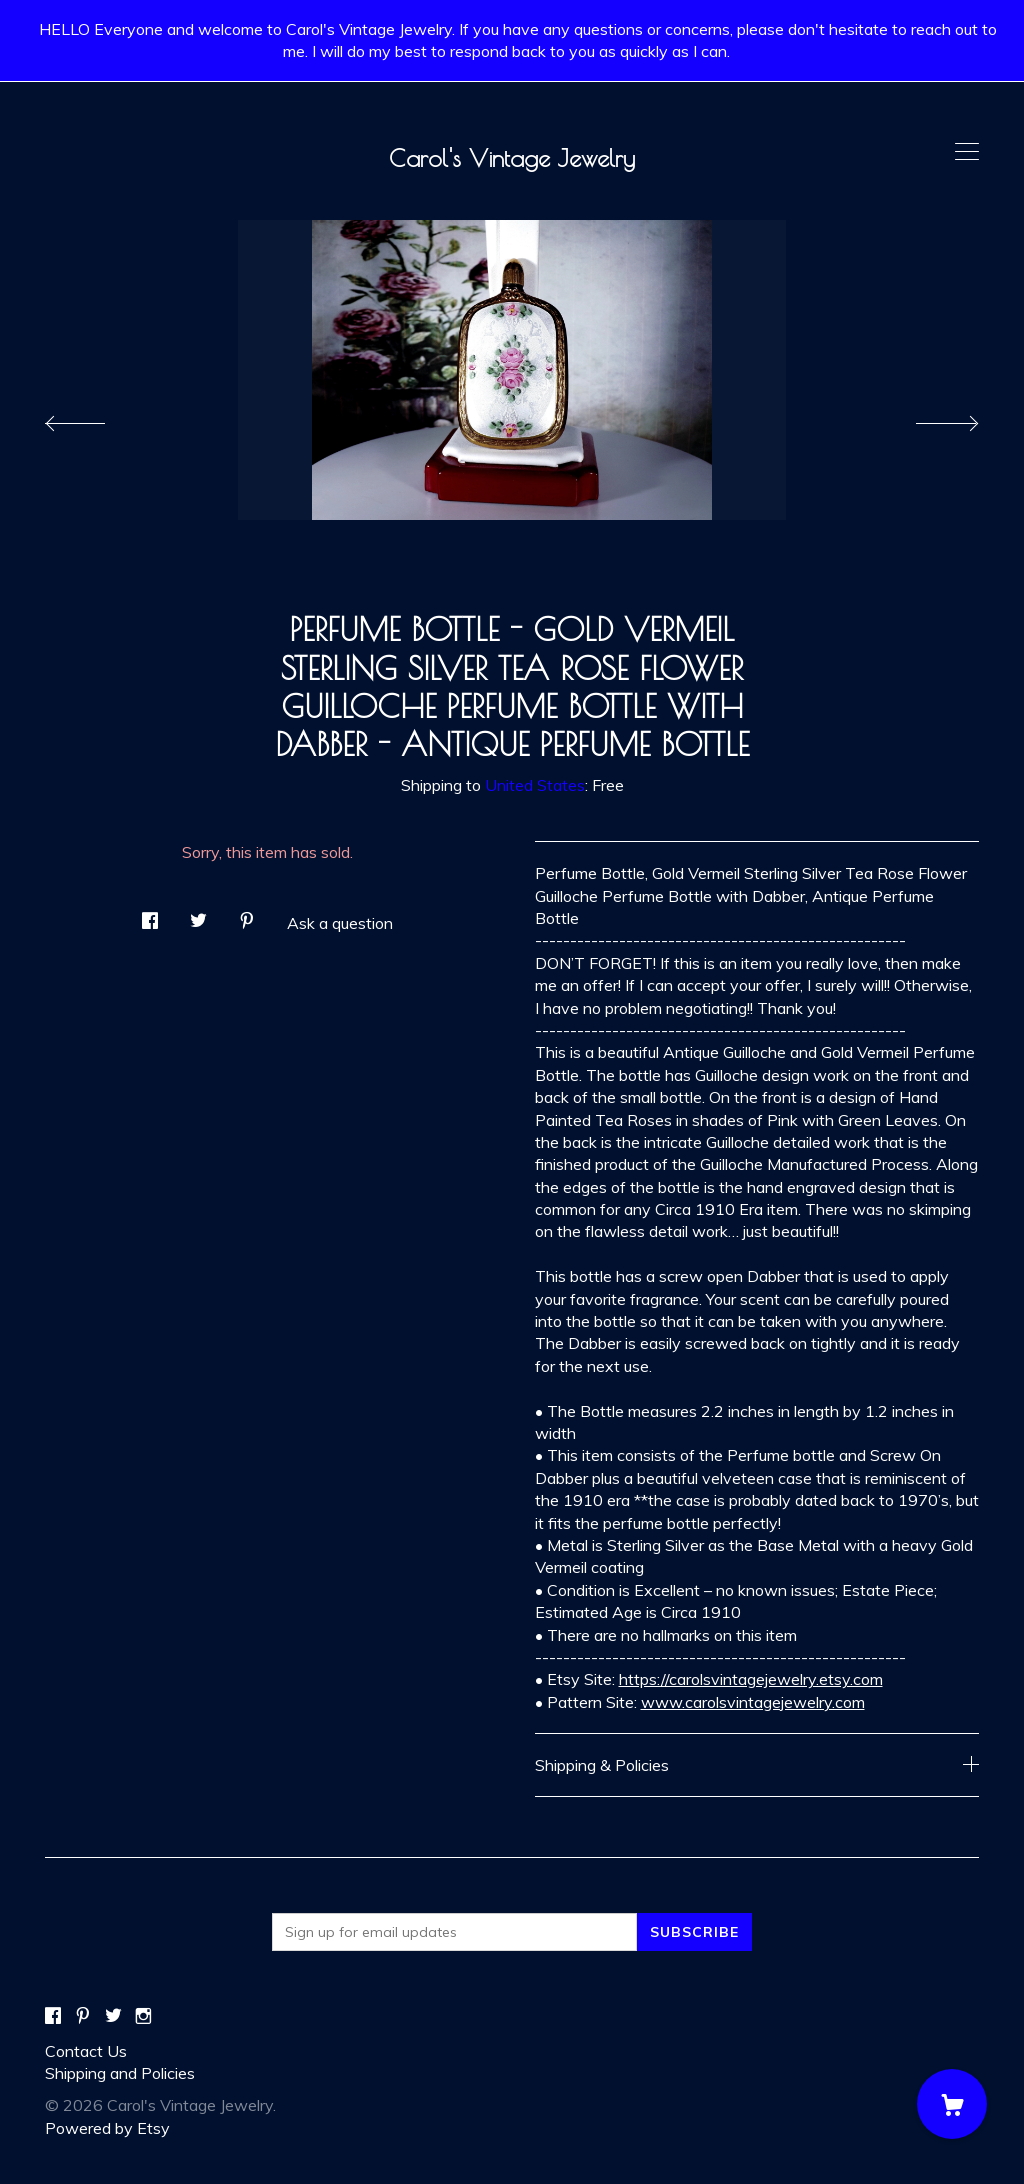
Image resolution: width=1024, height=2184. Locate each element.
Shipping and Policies (120, 2073)
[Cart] (952, 2104)
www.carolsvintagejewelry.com (753, 1702)
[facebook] (53, 2016)
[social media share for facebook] (150, 915)
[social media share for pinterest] (247, 915)
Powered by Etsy (107, 2128)
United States (535, 785)
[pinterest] (83, 2016)
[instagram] (143, 2016)
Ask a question (340, 923)
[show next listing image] (929, 418)
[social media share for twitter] (198, 915)
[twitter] (113, 2016)
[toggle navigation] (967, 152)
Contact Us (86, 2051)
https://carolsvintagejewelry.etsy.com (751, 1679)
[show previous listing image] (95, 418)
